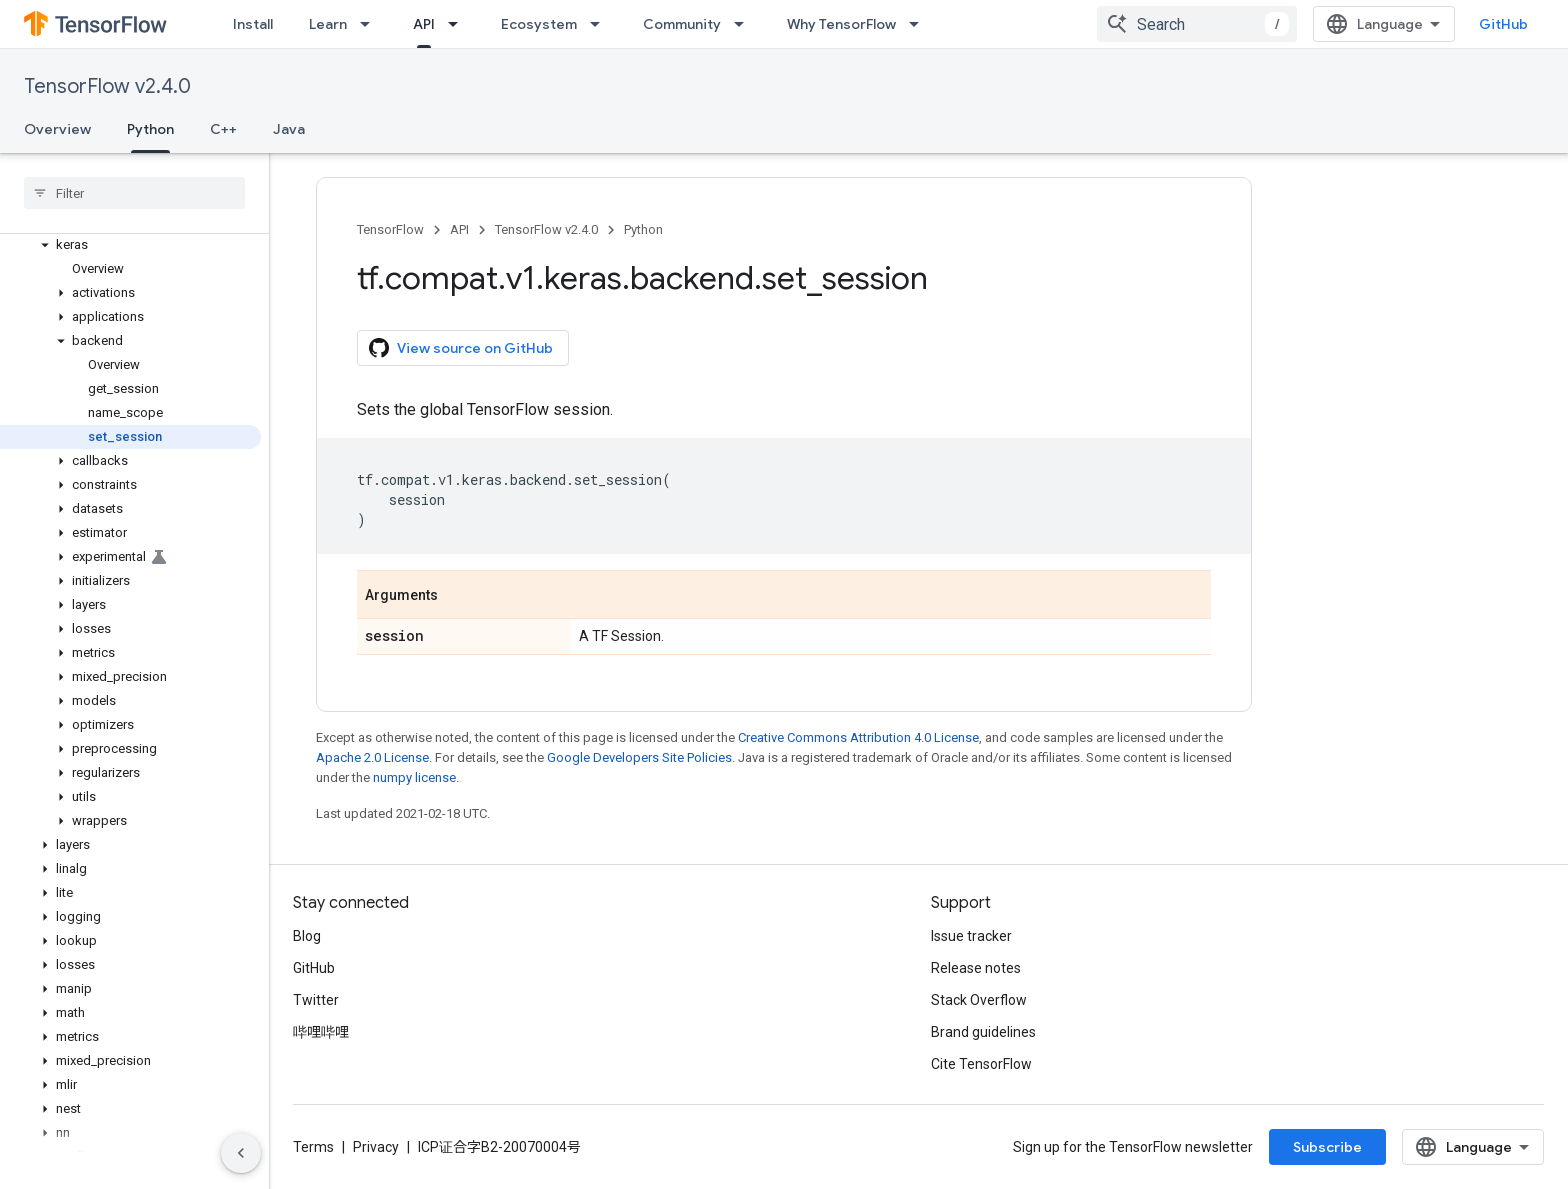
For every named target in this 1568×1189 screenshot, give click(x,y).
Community (682, 24)
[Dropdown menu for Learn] (371, 24)
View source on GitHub (461, 348)
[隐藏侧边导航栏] (241, 1153)
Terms (313, 1147)
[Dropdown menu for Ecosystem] (601, 24)
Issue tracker (971, 936)
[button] (130, 245)
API (459, 229)
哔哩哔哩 (321, 1032)
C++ (223, 129)
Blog (307, 936)
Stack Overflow (979, 1000)
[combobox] (1197, 24)
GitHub (1503, 24)
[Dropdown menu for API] (459, 24)
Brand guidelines (983, 1032)
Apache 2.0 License (372, 757)
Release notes (976, 968)
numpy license (414, 777)
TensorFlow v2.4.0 (107, 86)
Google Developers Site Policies (639, 757)
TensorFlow (390, 229)
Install (253, 24)
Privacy (376, 1147)
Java (289, 129)
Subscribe (1327, 1147)
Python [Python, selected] (150, 129)
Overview (57, 129)
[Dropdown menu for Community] (745, 24)
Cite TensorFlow (981, 1064)
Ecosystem (539, 24)
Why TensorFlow (841, 24)
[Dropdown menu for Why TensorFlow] (920, 24)
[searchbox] (134, 193)
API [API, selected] (424, 24)
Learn (328, 24)
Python (643, 229)
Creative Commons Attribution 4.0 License (858, 737)
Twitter (316, 1000)
